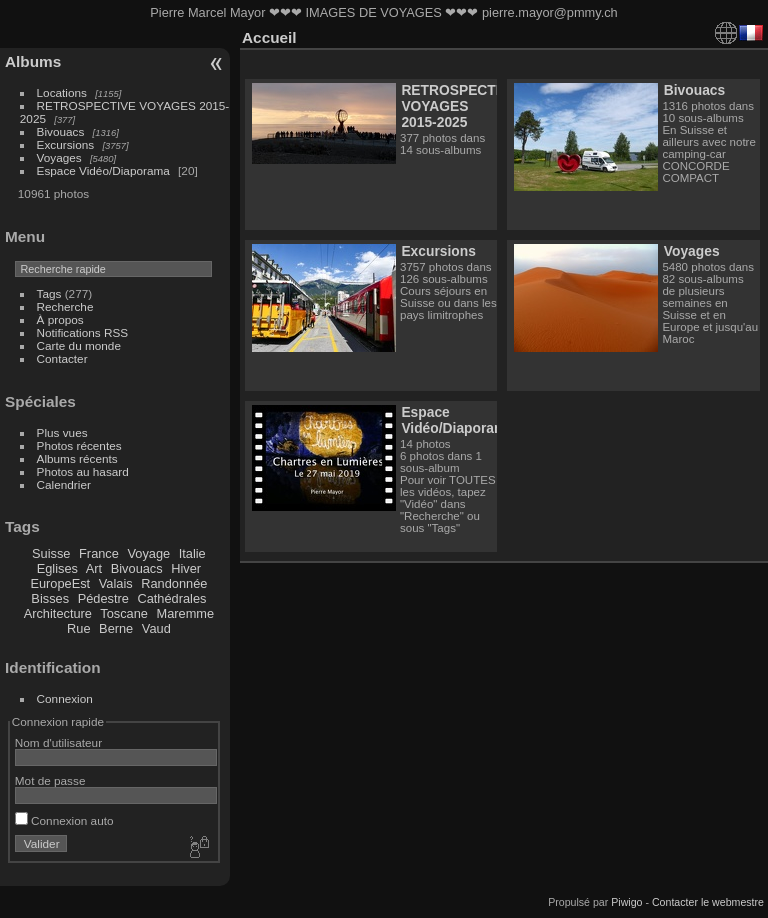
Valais (116, 583)
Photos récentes (79, 445)
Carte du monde (79, 345)
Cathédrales (171, 598)
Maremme (186, 613)
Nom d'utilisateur (58, 742)
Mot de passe (50, 780)
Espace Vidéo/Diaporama (103, 170)
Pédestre (103, 598)
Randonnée (174, 583)
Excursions (66, 144)
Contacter (62, 358)
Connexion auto (64, 820)
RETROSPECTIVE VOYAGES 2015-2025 (459, 106)
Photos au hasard (83, 471)
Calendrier (64, 484)
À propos (60, 319)
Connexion (65, 698)
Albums (33, 61)
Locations (62, 92)
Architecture (58, 613)
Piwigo (626, 902)
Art (94, 568)
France (99, 553)
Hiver (186, 568)
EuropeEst (60, 583)
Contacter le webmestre (708, 902)
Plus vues (62, 432)
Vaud (156, 628)
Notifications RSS (83, 332)
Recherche (65, 306)
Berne (116, 628)
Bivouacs (61, 131)
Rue (78, 628)
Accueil (269, 37)
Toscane (124, 613)
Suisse (51, 553)
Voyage (148, 553)
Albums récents (77, 458)
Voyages (59, 157)
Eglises (57, 568)
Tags (49, 293)
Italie (192, 553)
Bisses (50, 598)
